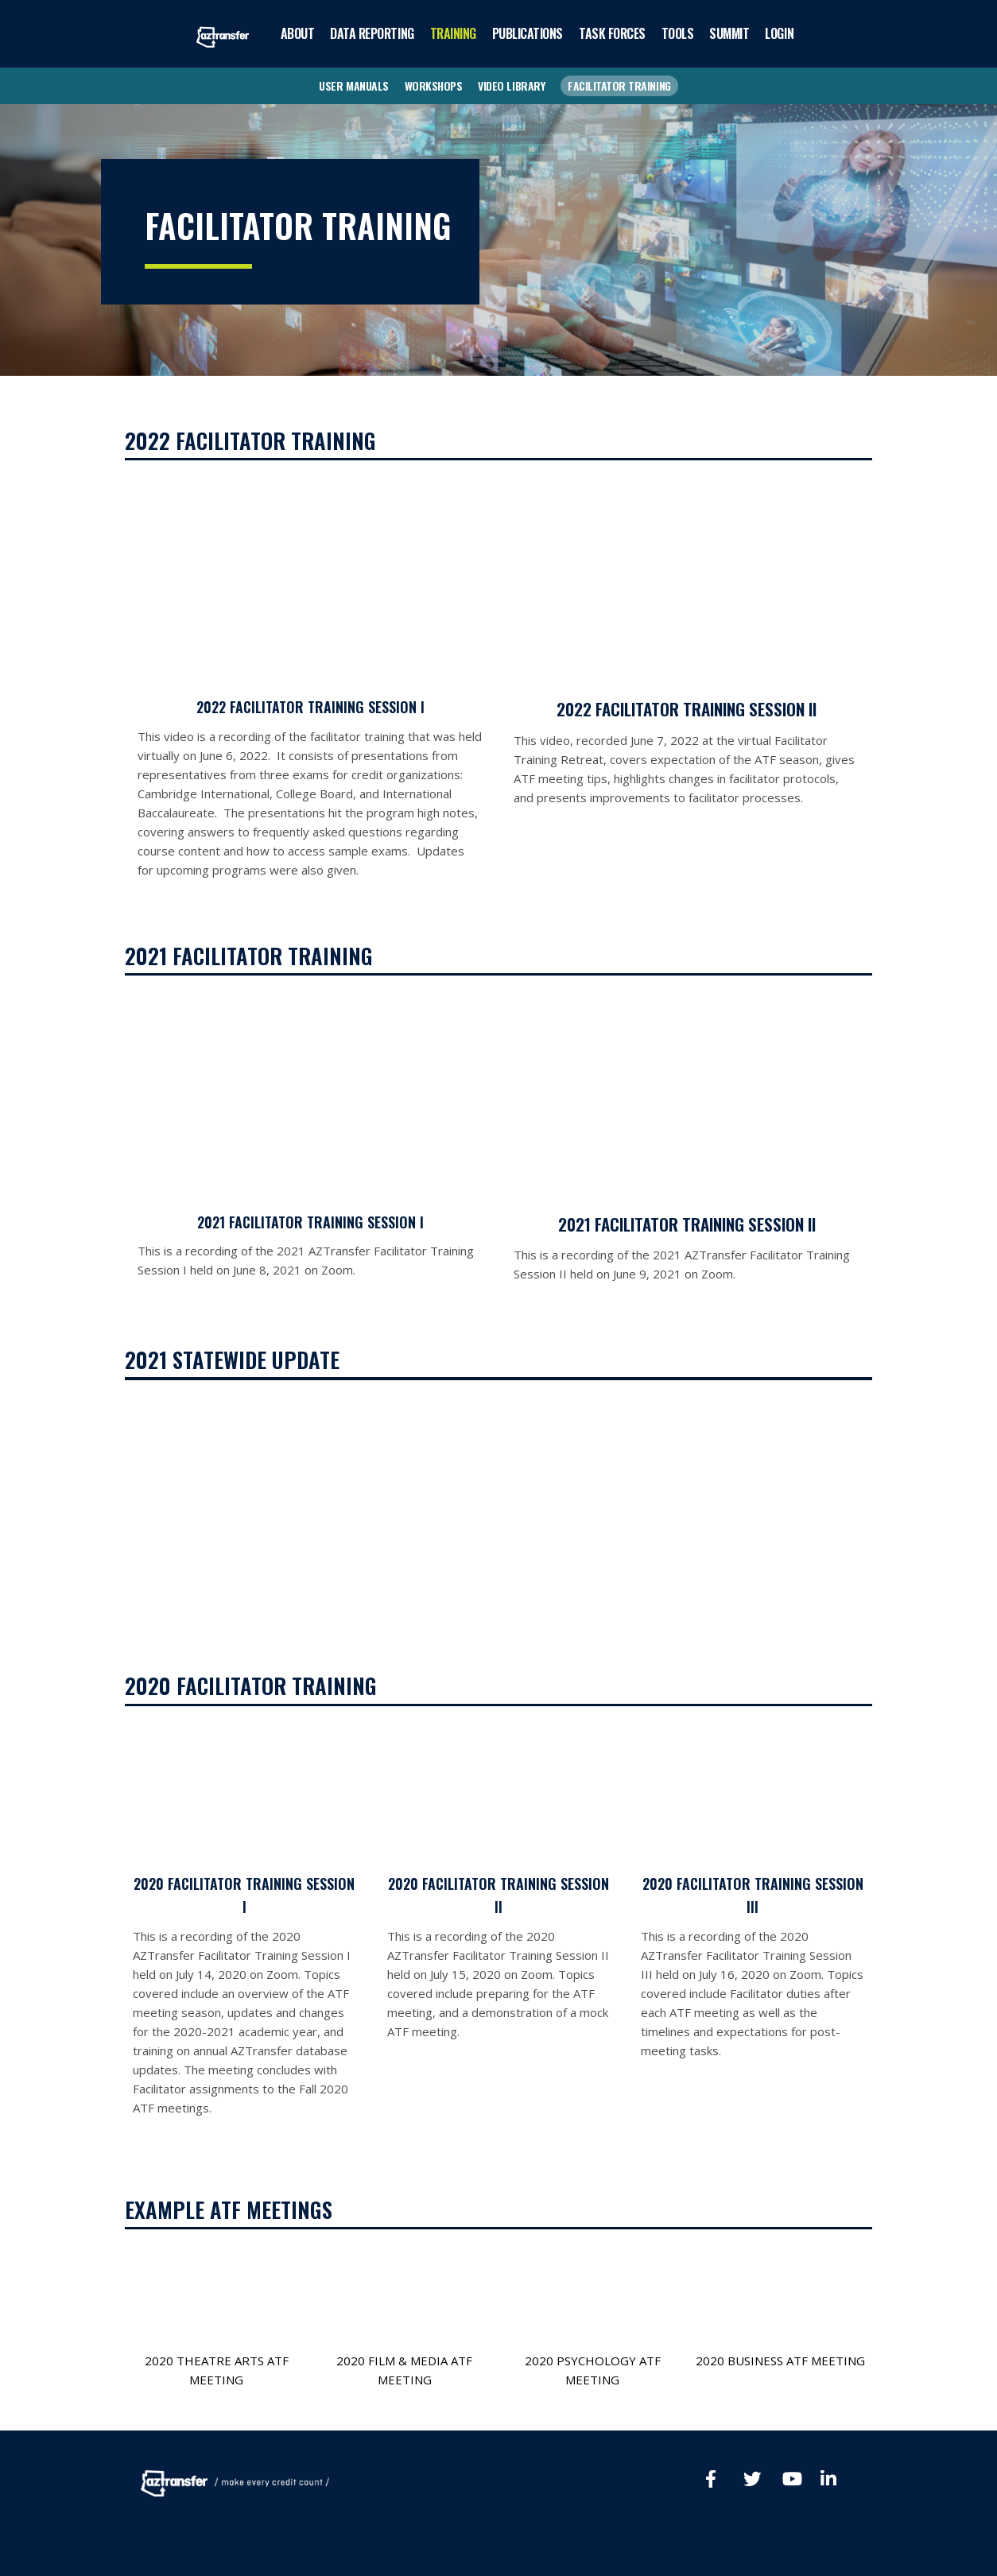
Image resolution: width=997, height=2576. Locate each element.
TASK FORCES (612, 33)
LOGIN (779, 33)
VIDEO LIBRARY (511, 85)
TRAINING (453, 33)
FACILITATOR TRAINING (619, 85)
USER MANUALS (353, 85)
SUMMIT (729, 33)
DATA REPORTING (371, 33)
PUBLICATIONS (527, 33)
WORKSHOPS (434, 85)
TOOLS (677, 33)
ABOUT (298, 33)
